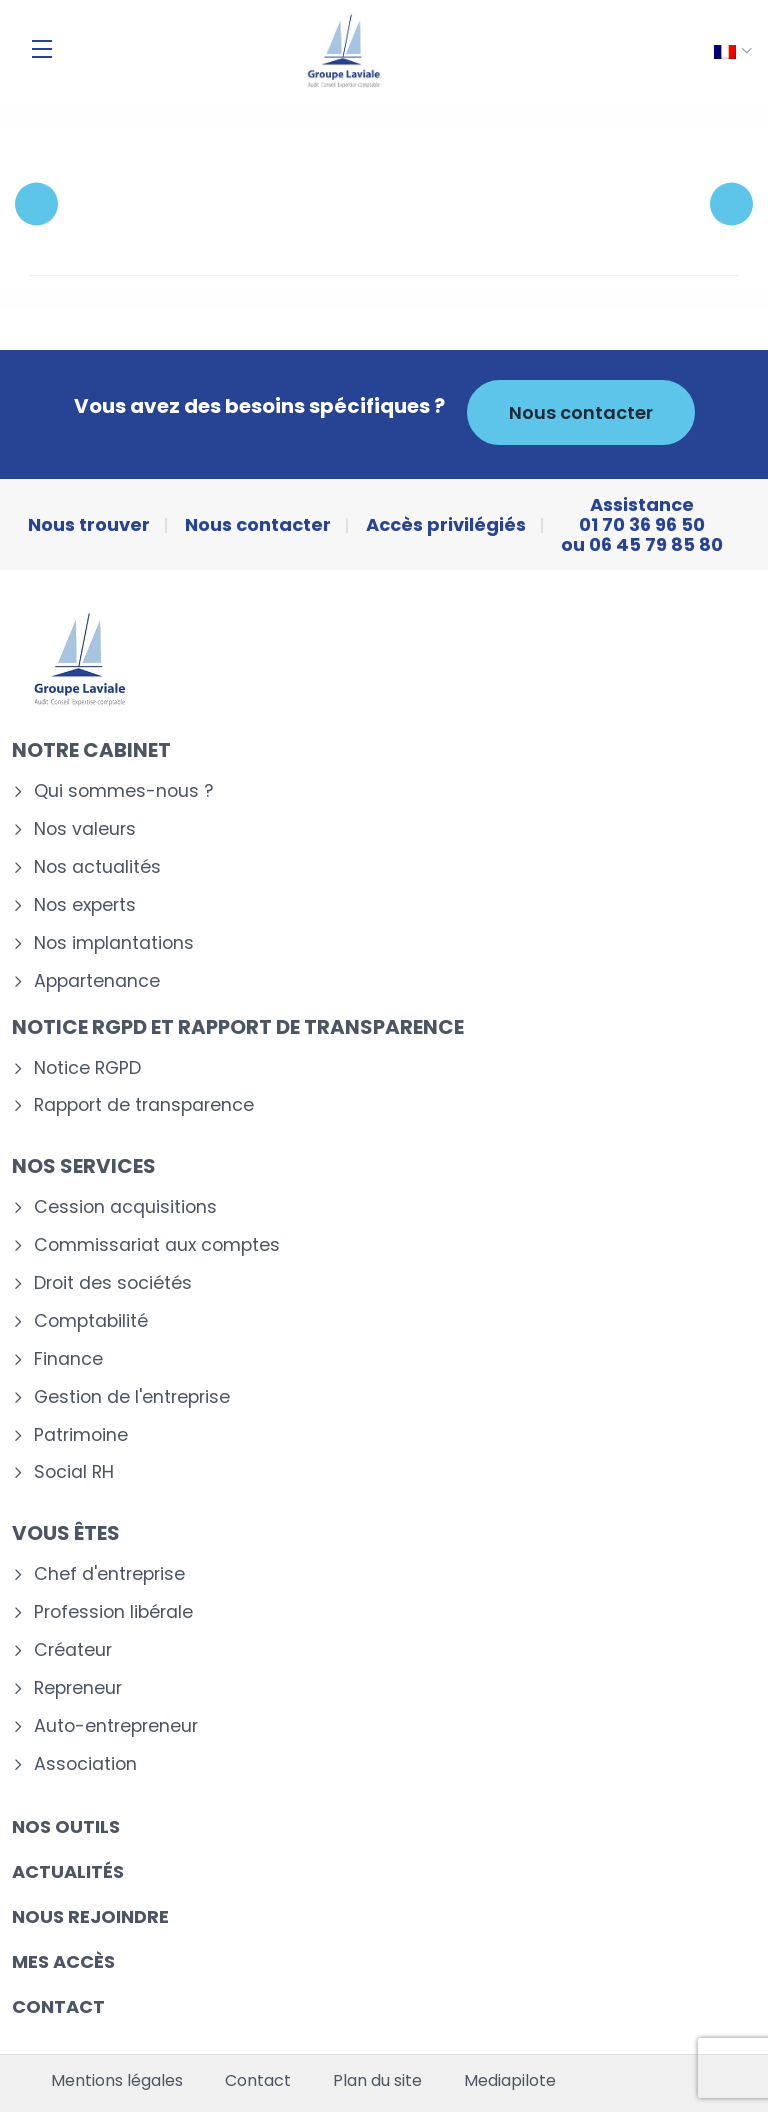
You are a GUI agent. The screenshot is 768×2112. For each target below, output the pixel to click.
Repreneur (78, 1688)
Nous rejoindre (90, 1916)
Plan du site (377, 2081)
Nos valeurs (85, 829)
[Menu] (42, 49)
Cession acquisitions (125, 1207)
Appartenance (97, 981)
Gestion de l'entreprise (132, 1397)
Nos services (84, 1166)
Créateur (73, 1650)
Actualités (68, 1871)
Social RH (74, 1472)
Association (85, 1764)
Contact (58, 2006)
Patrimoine (81, 1435)
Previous (36, 203)
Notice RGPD (87, 1068)
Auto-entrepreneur (116, 1726)
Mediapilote (510, 2081)
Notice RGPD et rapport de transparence (238, 1027)
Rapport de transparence (144, 1105)
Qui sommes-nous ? (123, 791)
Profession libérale (113, 1612)
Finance (68, 1359)
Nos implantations (114, 943)
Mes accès (63, 1961)
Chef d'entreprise (109, 1574)
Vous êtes (66, 1533)
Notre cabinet (91, 750)
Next (731, 203)
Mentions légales (117, 2081)
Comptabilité (91, 1321)
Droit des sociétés (113, 1283)
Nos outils (66, 1826)
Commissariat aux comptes (157, 1245)
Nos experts (85, 905)
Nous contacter (581, 412)
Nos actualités (97, 867)
